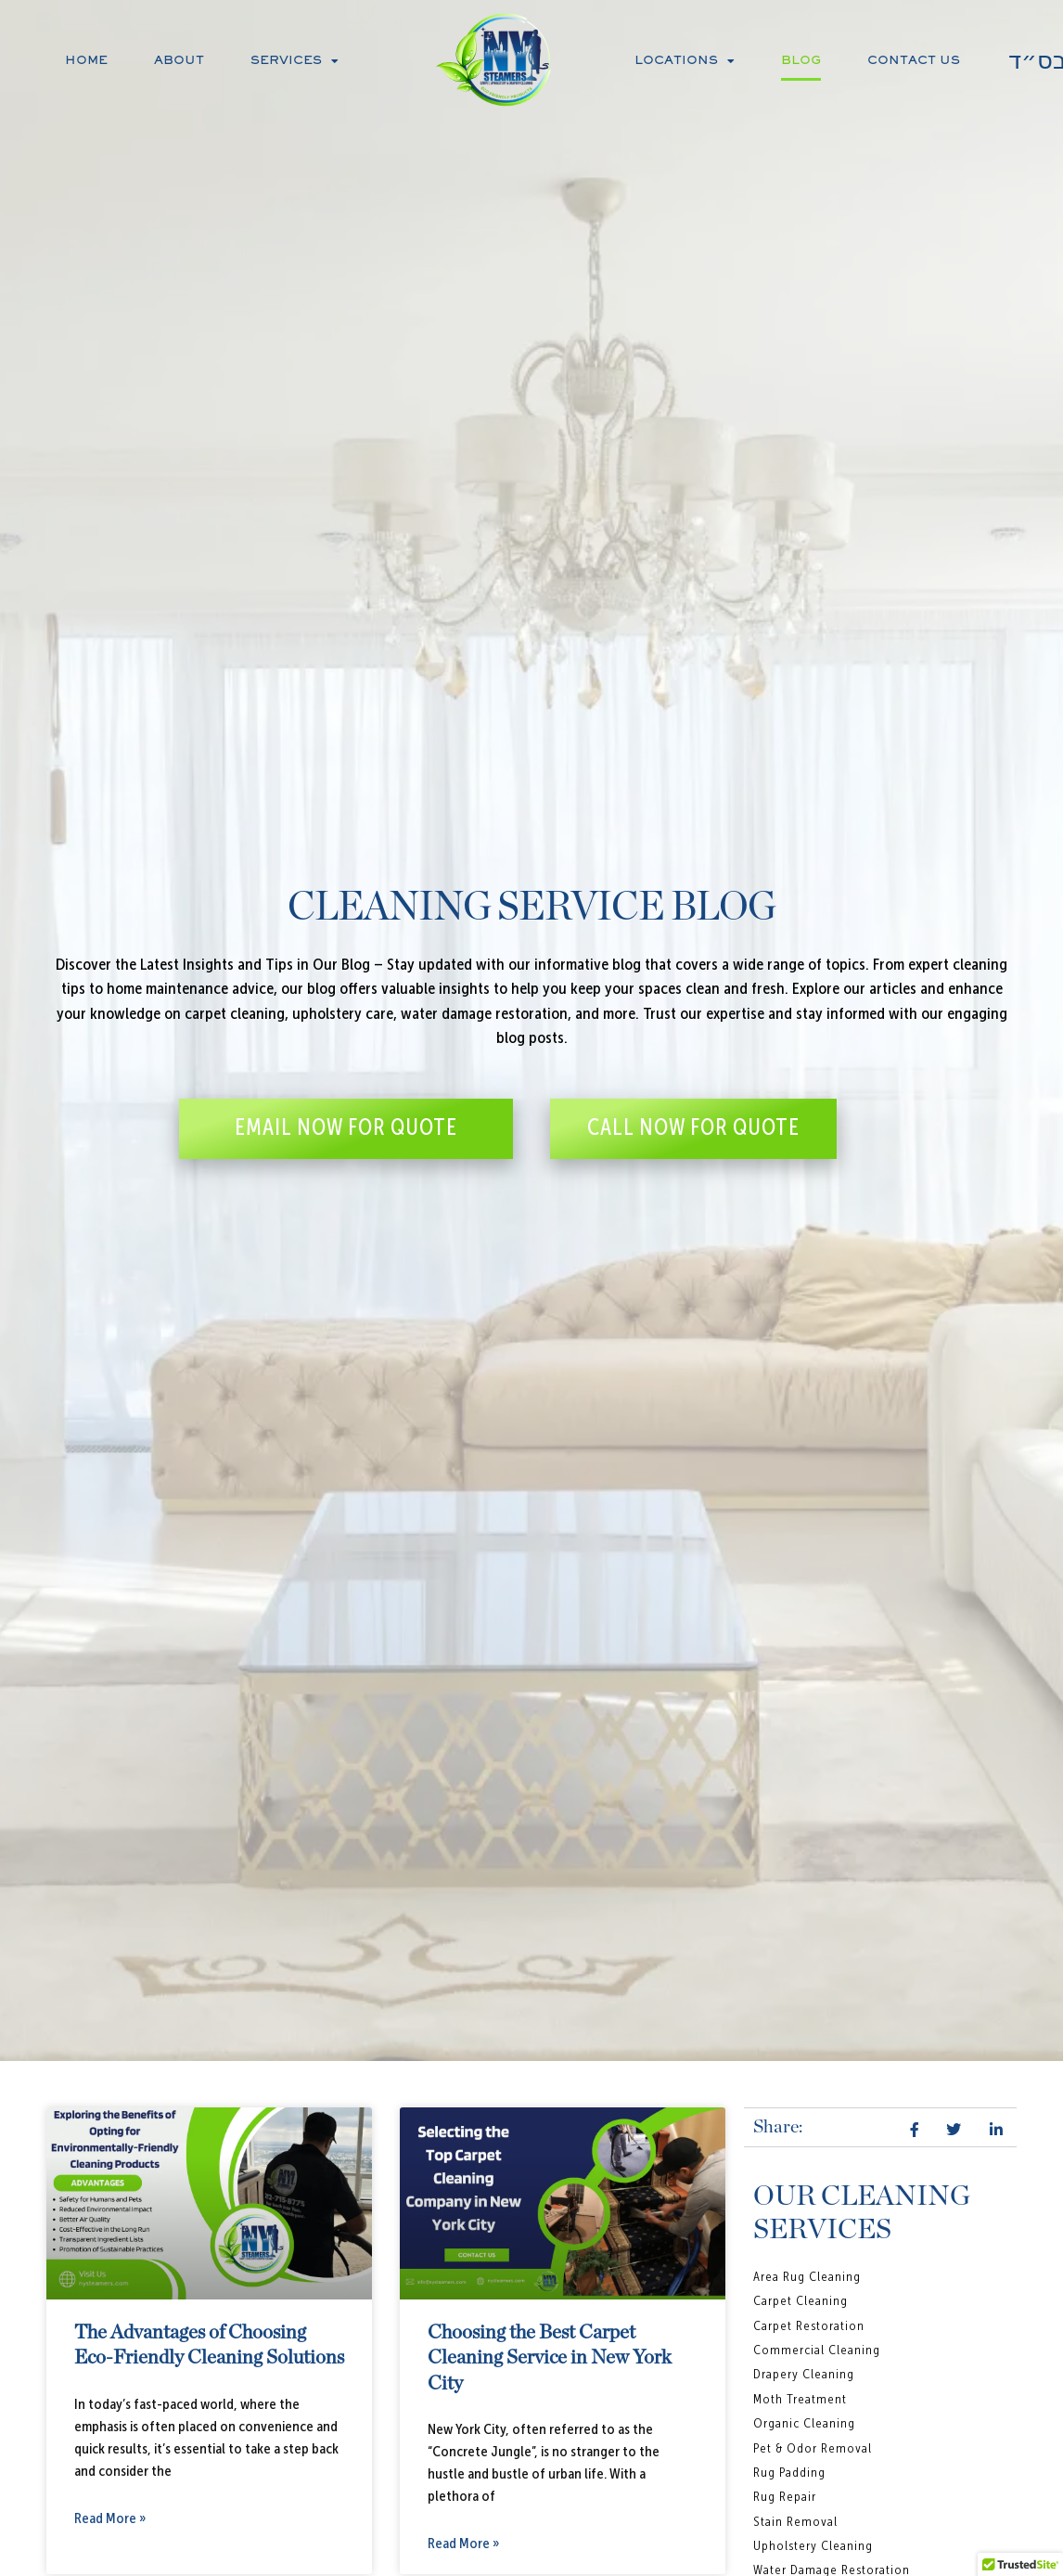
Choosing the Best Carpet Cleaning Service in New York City (550, 2358)
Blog (801, 61)
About (179, 61)
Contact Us (913, 61)
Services (294, 61)
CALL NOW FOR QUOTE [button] (693, 1128)
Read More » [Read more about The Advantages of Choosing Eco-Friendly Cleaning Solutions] (110, 2519)
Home (86, 61)
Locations (684, 61)
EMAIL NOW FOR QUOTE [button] (346, 1128)
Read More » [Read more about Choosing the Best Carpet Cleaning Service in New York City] (463, 2544)
